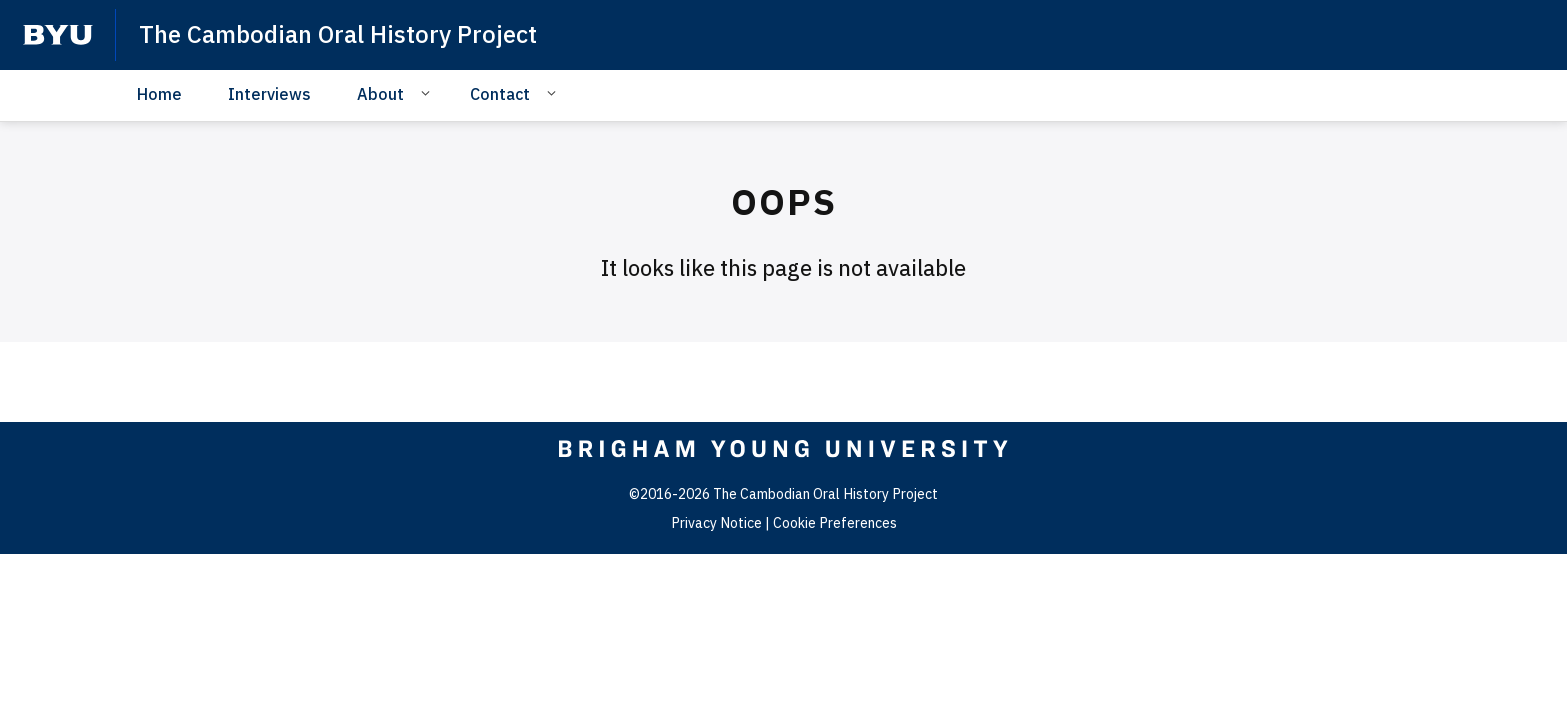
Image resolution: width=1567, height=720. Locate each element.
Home (159, 94)
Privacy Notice (716, 523)
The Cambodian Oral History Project (338, 34)
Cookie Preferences (835, 523)
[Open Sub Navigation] (428, 93)
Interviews (269, 94)
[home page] (58, 35)
